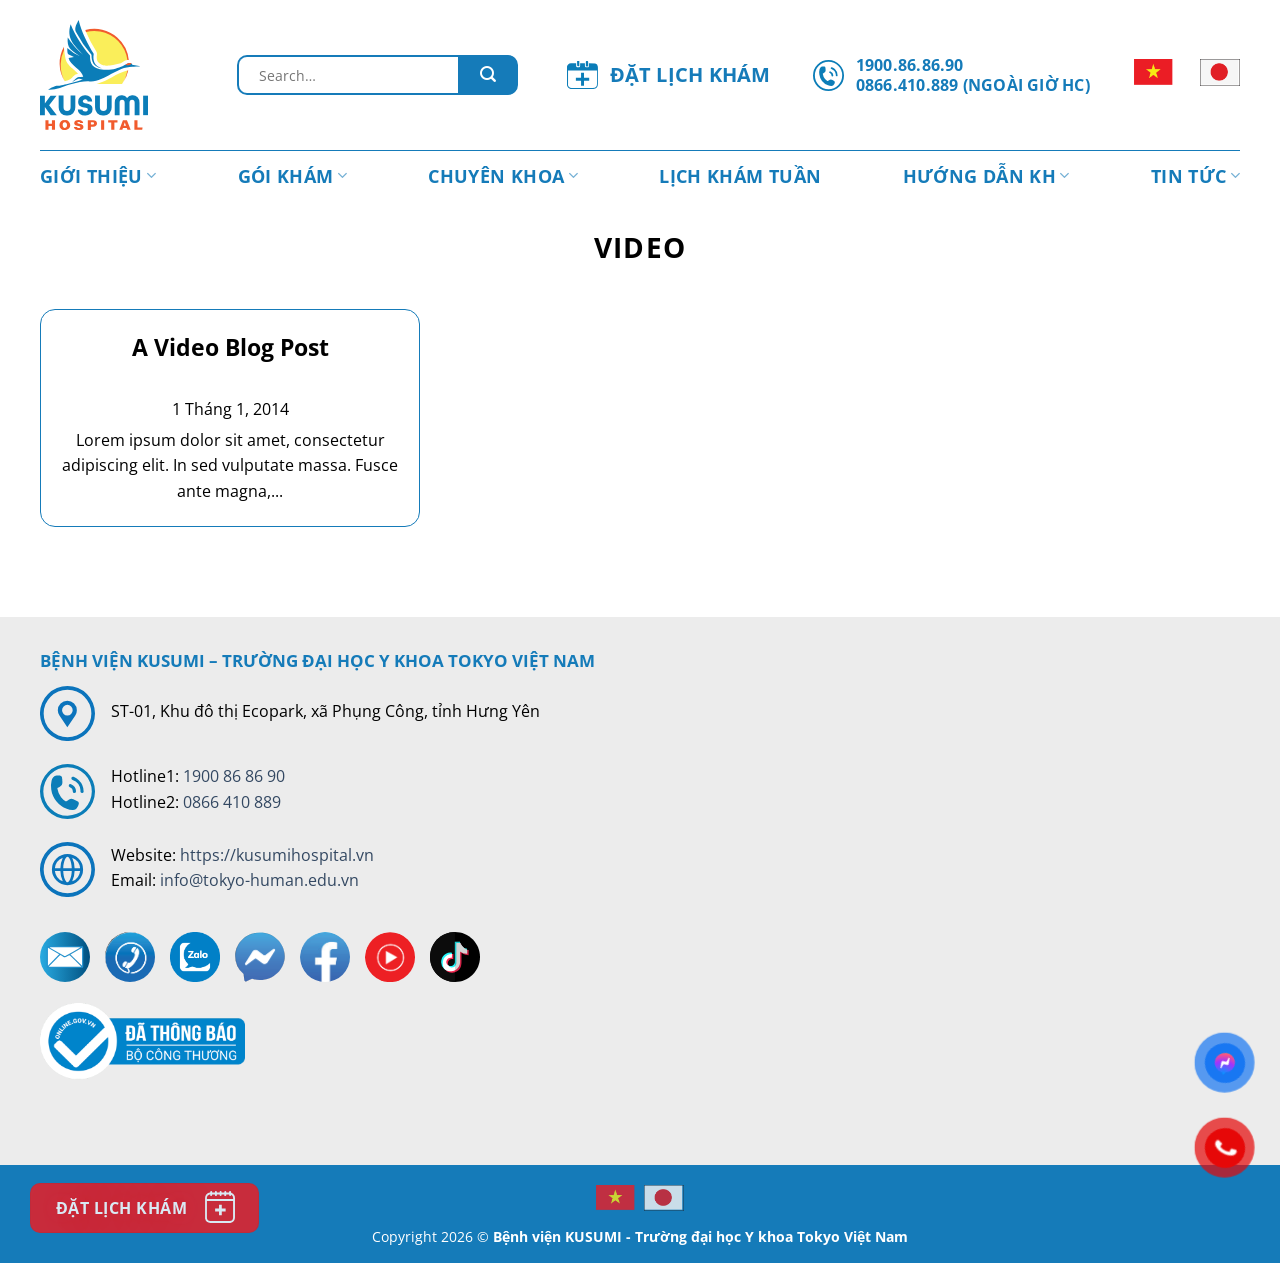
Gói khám (292, 176)
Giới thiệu (98, 176)
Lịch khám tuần (740, 176)
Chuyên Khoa (503, 176)
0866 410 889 (232, 802)
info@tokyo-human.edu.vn (259, 880)
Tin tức (1195, 176)
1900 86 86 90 (234, 776)
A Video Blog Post (230, 347)
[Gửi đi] (488, 75)
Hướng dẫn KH (986, 176)
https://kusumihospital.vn (277, 855)
